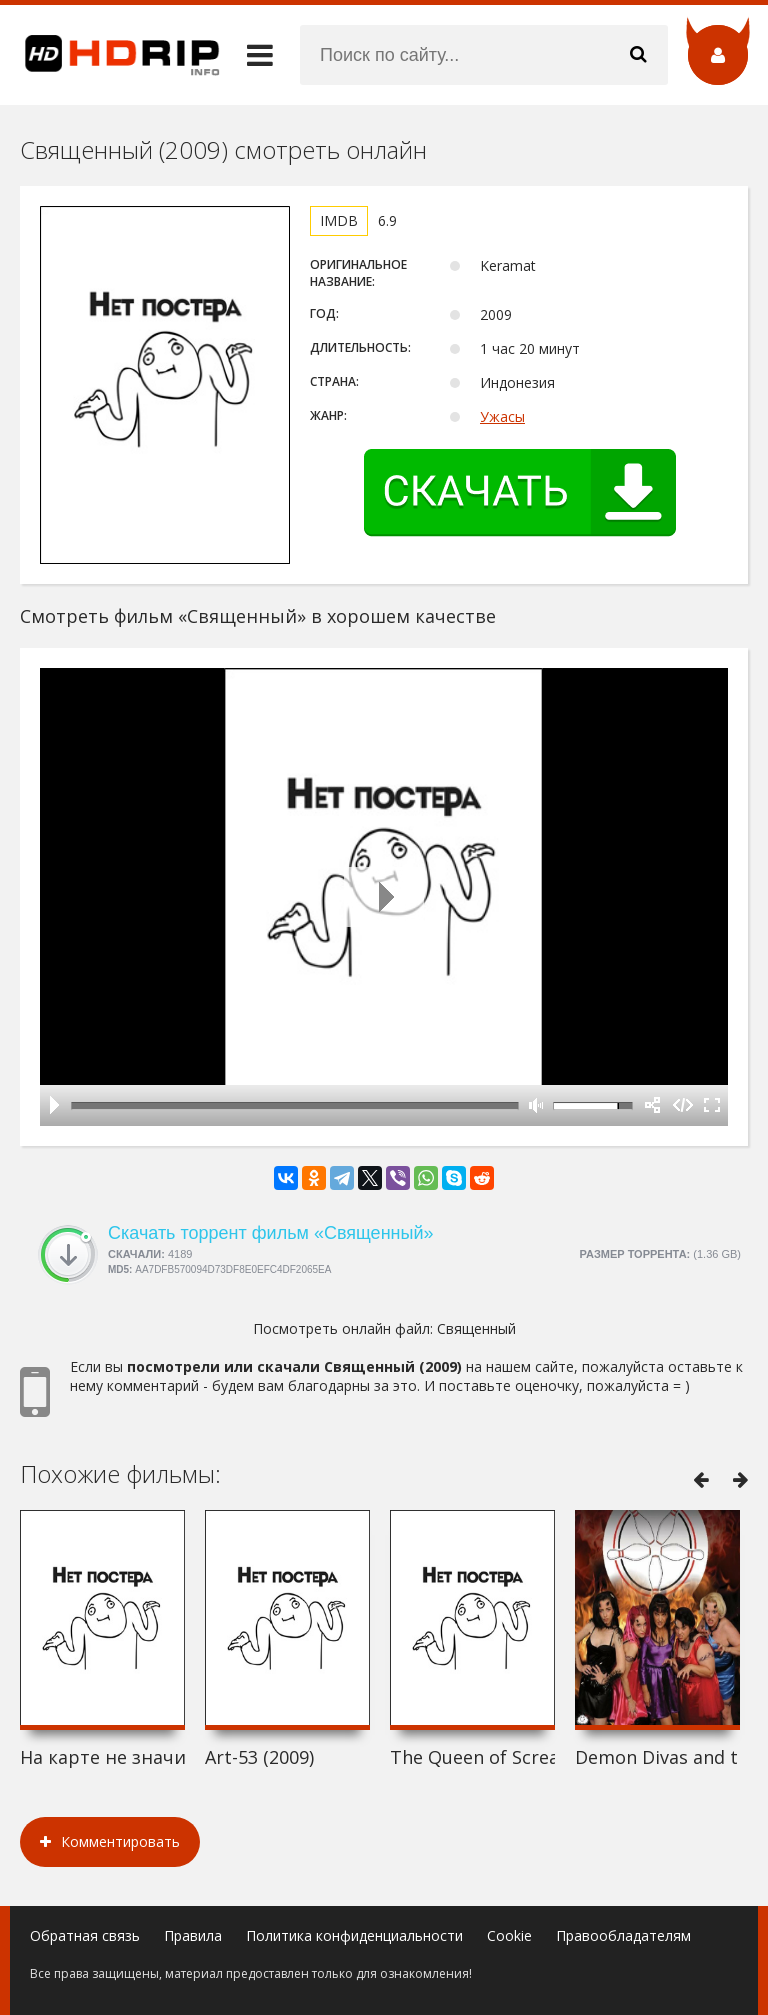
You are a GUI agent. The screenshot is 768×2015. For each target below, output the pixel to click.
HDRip (110, 55)
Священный (476, 1328)
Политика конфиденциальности (354, 1935)
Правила (193, 1935)
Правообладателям (623, 1935)
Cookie (509, 1935)
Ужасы (502, 416)
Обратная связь (85, 1935)
